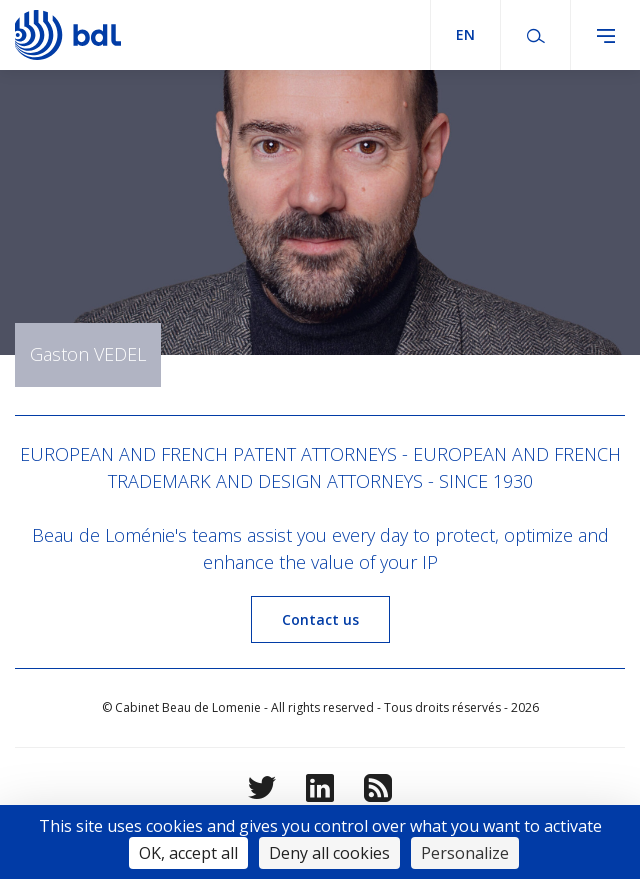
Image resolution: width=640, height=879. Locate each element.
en (465, 34)
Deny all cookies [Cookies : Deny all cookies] (329, 853)
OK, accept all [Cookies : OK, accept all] (188, 853)
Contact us (320, 619)
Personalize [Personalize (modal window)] (465, 853)
